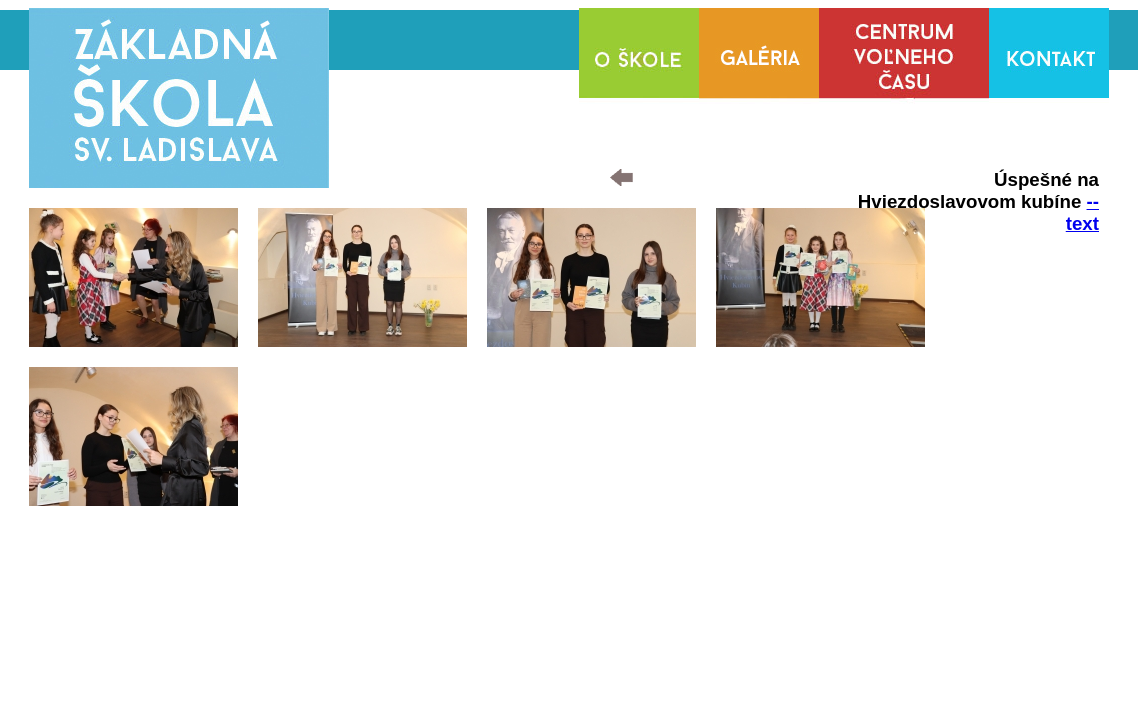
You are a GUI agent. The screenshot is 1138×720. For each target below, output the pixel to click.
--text (1082, 212)
